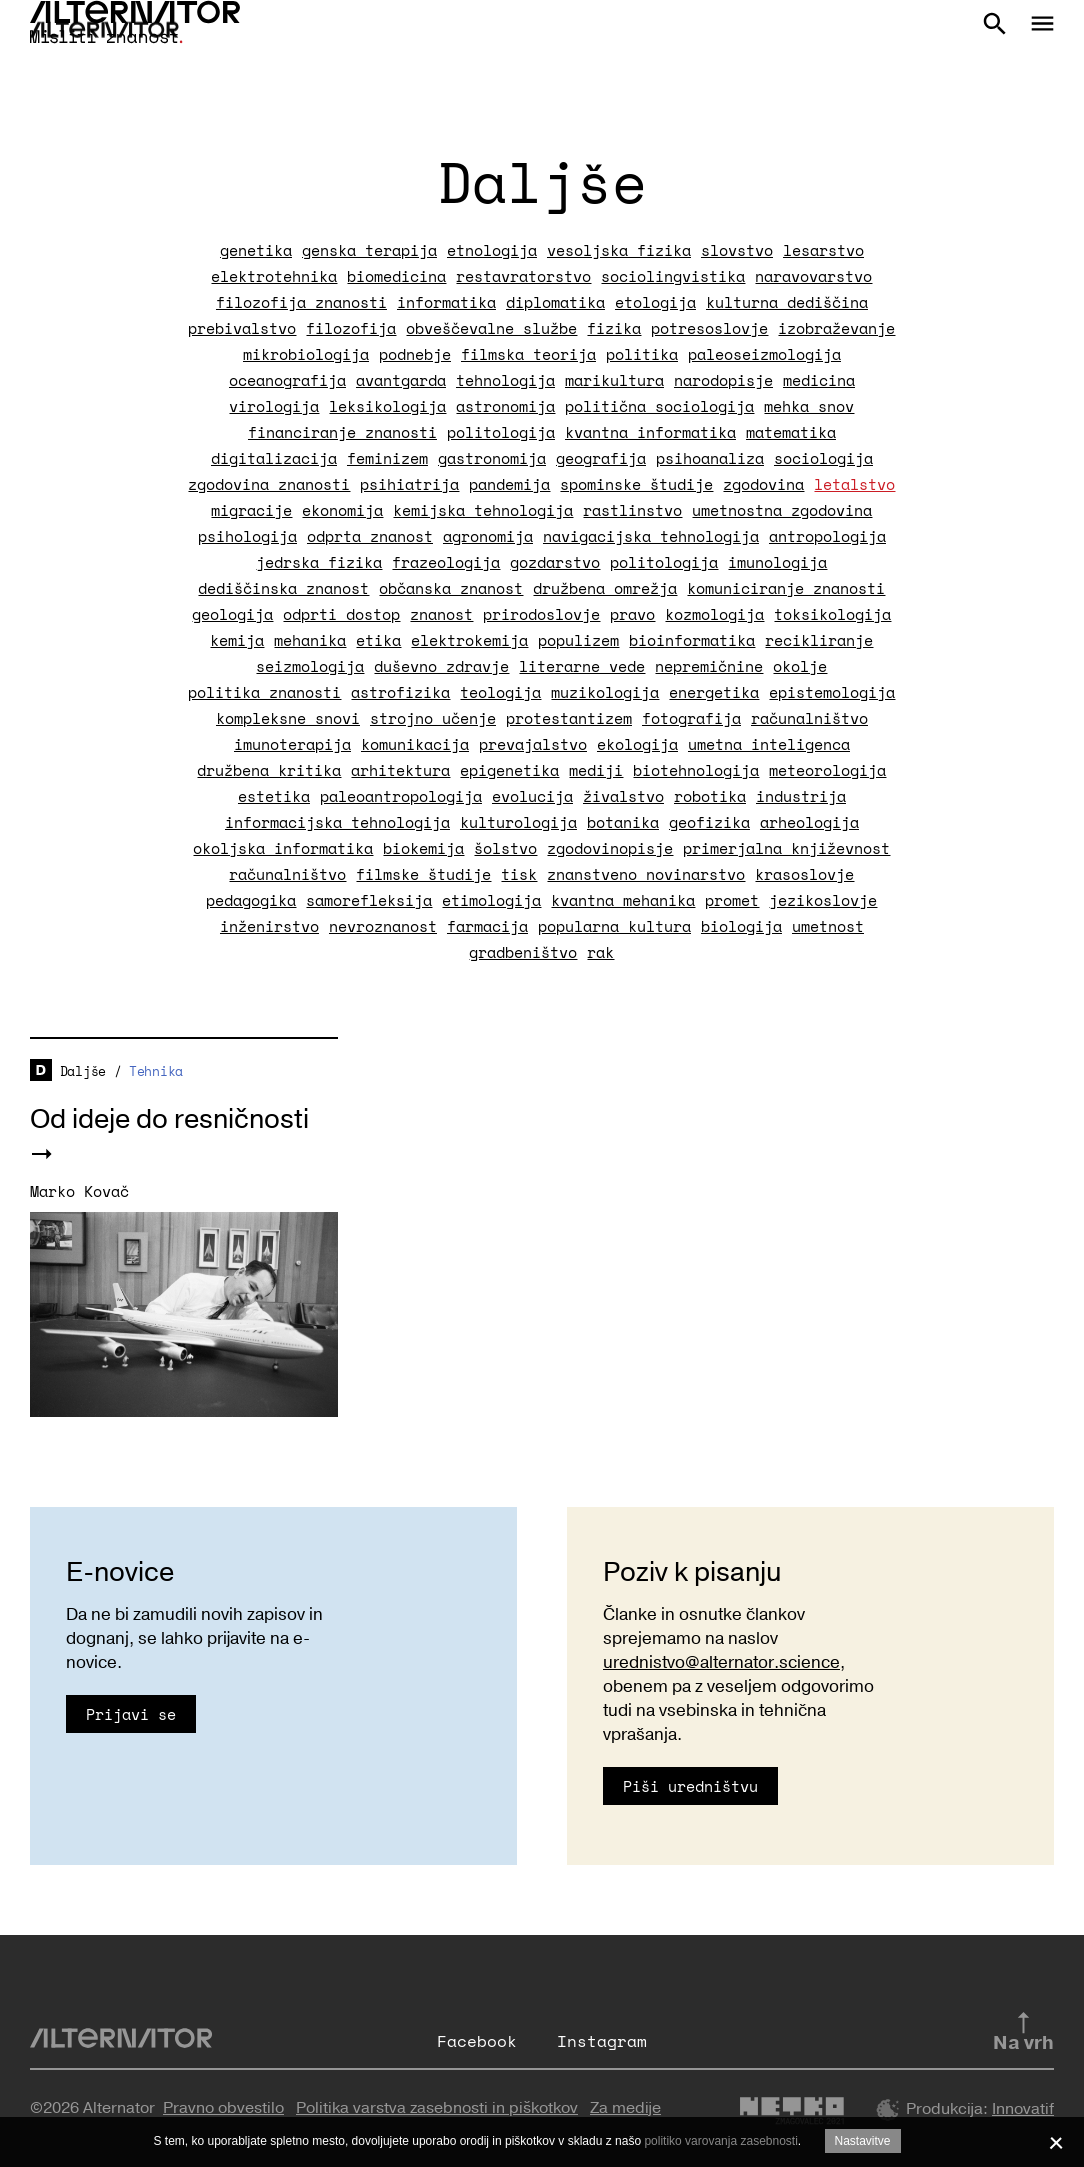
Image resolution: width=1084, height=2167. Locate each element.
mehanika (310, 640)
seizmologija (310, 666)
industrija (801, 796)
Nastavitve (863, 2141)
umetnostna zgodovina (782, 510)
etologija (655, 302)
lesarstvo (823, 250)
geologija (232, 614)
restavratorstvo (523, 276)
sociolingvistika (673, 276)
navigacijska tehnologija (651, 536)
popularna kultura (614, 926)
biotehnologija (696, 770)
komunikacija (415, 744)
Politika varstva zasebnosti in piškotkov (437, 2108)
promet (732, 900)
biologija (741, 926)
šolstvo (505, 848)
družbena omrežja (605, 588)
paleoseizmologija (764, 354)
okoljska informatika (283, 848)
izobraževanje (836, 328)
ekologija (637, 744)
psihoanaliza (710, 458)
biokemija (423, 848)
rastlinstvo (632, 510)
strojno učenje (433, 718)
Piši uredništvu (690, 1786)
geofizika (709, 822)
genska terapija (369, 250)
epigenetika (509, 770)
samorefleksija (369, 900)
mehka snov (809, 406)
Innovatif (1023, 2109)
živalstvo (623, 796)
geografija (601, 458)
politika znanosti (264, 692)
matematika (791, 432)
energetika (714, 692)
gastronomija (492, 458)
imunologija (777, 562)
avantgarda (401, 380)
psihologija (247, 536)
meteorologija (827, 770)
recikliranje (819, 640)
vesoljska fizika (619, 250)
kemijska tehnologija (483, 510)
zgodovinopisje (610, 848)
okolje (800, 666)
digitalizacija (274, 458)
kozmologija (714, 614)
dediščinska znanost (283, 588)
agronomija (488, 536)
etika (378, 640)
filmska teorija (528, 354)
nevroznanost (383, 926)
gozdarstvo (555, 562)
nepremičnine (709, 666)
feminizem (387, 458)
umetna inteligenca (769, 744)
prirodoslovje (541, 614)
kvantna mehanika (623, 900)
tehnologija (505, 380)
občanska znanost (451, 588)
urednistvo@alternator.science (721, 1662)
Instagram (602, 2041)
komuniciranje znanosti (786, 588)
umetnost (828, 926)
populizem (578, 640)
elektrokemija (469, 640)
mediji (596, 770)
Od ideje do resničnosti (169, 1119)
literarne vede (582, 666)
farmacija (487, 926)
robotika (710, 796)
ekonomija (342, 510)
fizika (614, 328)
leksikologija (387, 406)
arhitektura (400, 770)
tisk (519, 874)
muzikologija (605, 692)
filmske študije (423, 874)
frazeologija (446, 562)
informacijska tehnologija (337, 822)
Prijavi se (131, 1714)
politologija (501, 432)
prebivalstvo (242, 328)
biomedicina (396, 276)
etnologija (492, 250)
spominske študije (636, 484)
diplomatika (555, 302)
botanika (623, 822)
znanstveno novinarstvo (646, 874)
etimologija (491, 900)
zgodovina (763, 484)
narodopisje (723, 380)
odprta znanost (370, 536)
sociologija (823, 458)
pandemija (509, 484)
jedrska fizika (319, 562)
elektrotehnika (274, 276)
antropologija (827, 536)
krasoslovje (804, 874)
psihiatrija (409, 484)
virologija (274, 406)
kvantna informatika (650, 432)
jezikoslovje (823, 900)
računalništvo (809, 718)
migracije (251, 510)
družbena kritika (269, 770)
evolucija (532, 796)
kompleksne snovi (288, 718)
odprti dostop (341, 614)
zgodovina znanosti (269, 484)
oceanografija (287, 380)
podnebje (415, 354)
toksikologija (832, 614)
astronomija (505, 406)
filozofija (351, 328)
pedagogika (251, 900)
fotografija (691, 718)
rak (600, 952)
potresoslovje (709, 328)
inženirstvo (269, 926)
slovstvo (737, 250)
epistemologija (832, 692)
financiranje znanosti (342, 432)
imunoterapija (292, 744)
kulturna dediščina (787, 302)
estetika (274, 796)
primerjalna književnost (786, 848)
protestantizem (569, 718)
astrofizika (400, 692)
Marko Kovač (79, 1191)
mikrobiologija (306, 354)
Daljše (83, 1071)
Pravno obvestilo (223, 2108)
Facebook (477, 2041)
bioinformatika (692, 640)
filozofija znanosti (301, 302)
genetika (256, 250)
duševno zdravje (441, 666)
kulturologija (518, 822)
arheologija (809, 822)
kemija (237, 640)
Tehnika (156, 1071)
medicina (819, 380)
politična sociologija (659, 406)
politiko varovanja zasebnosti (720, 2141)
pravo (632, 614)
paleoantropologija (401, 796)
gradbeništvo (523, 952)
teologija (500, 692)
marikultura (614, 380)
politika (642, 354)
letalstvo (854, 484)
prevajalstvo (533, 744)
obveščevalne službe (491, 328)
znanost (441, 614)
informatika (446, 302)
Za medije (625, 2108)
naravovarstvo (813, 276)
